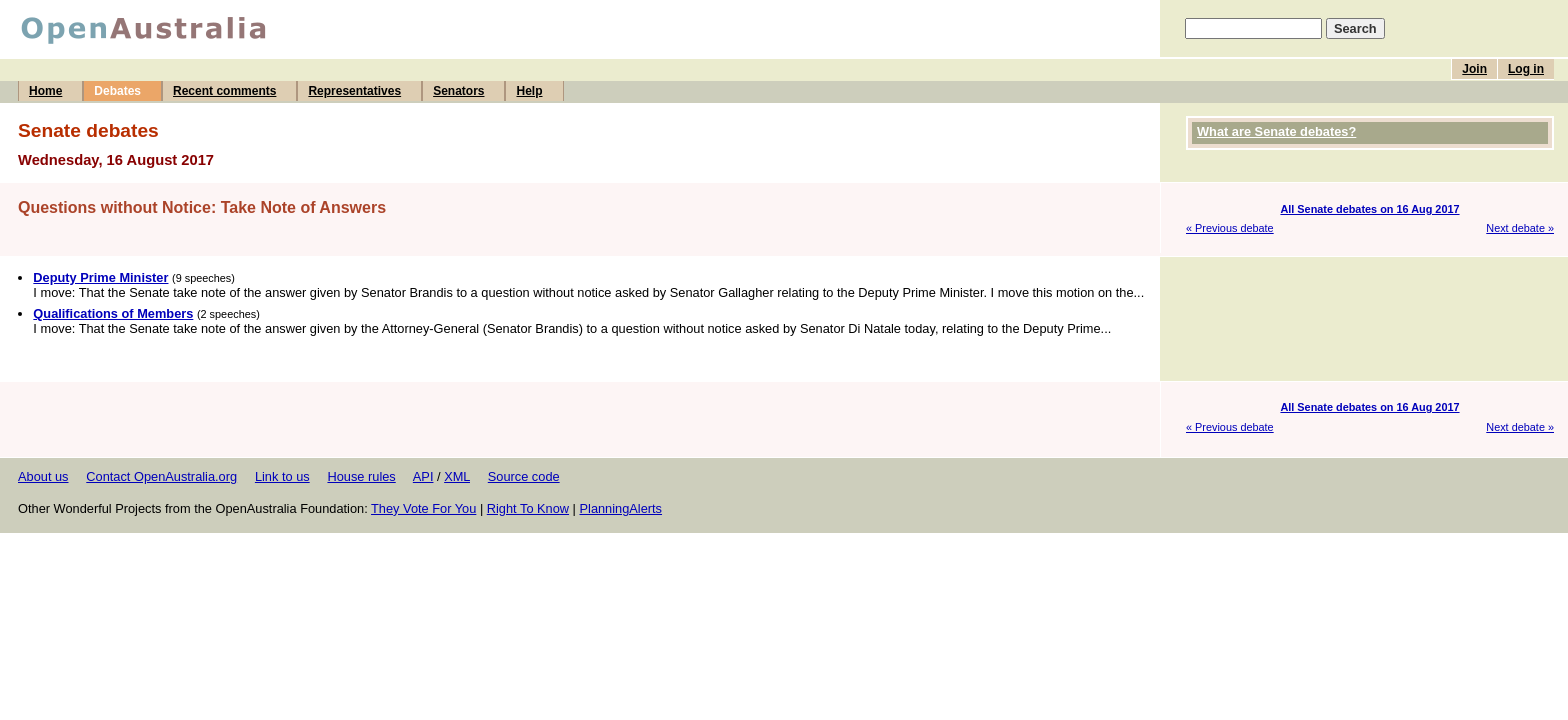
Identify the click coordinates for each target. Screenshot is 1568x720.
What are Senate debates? (1276, 131)
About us (43, 476)
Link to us (282, 476)
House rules (361, 476)
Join (1474, 69)
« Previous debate (1230, 228)
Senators (458, 91)
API (423, 476)
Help (529, 91)
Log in (1526, 69)
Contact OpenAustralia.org (161, 476)
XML (457, 476)
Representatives (354, 91)
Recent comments (224, 91)
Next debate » (1520, 228)
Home (45, 91)
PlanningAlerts (621, 508)
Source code (524, 476)
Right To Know (528, 508)
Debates (117, 91)
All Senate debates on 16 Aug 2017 (1369, 209)
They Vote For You (423, 508)
